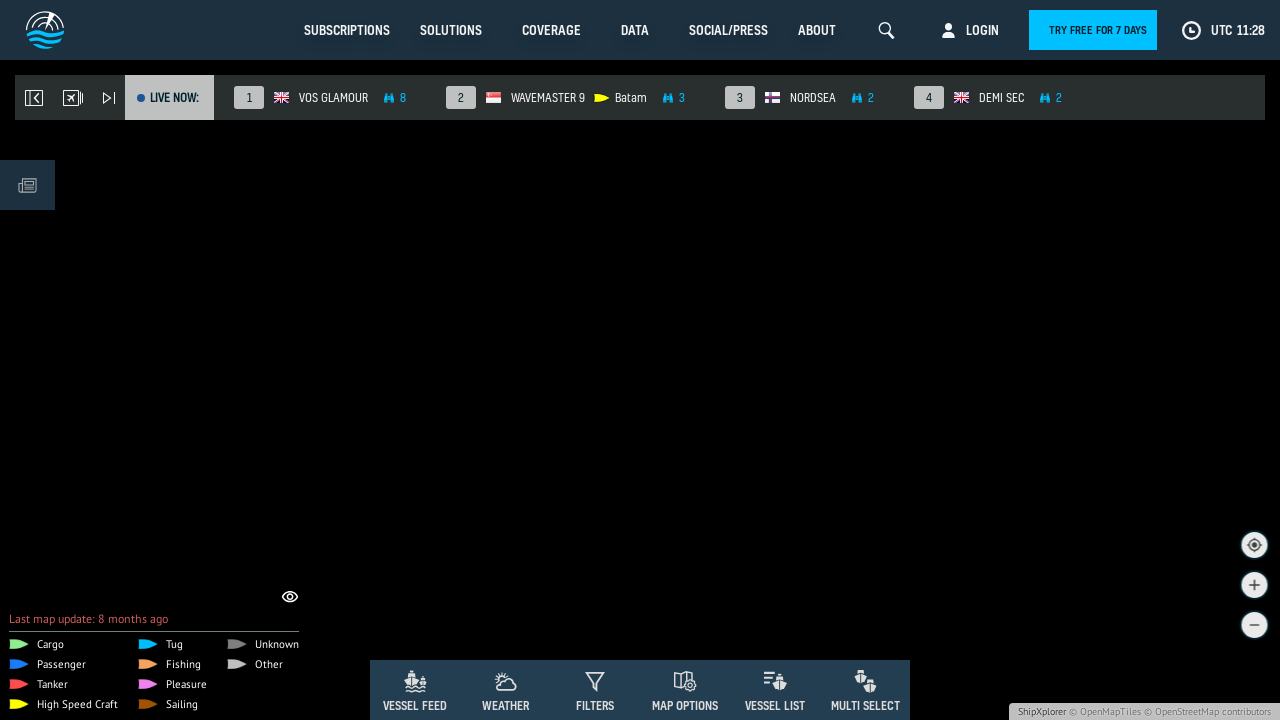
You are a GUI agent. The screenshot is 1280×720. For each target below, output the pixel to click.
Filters (595, 705)
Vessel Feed (415, 705)
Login (982, 30)
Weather (505, 705)
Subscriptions (347, 30)
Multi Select (865, 705)
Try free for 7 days (1098, 30)
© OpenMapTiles (1105, 711)
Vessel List (775, 705)
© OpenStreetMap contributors (1207, 711)
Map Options (685, 705)
